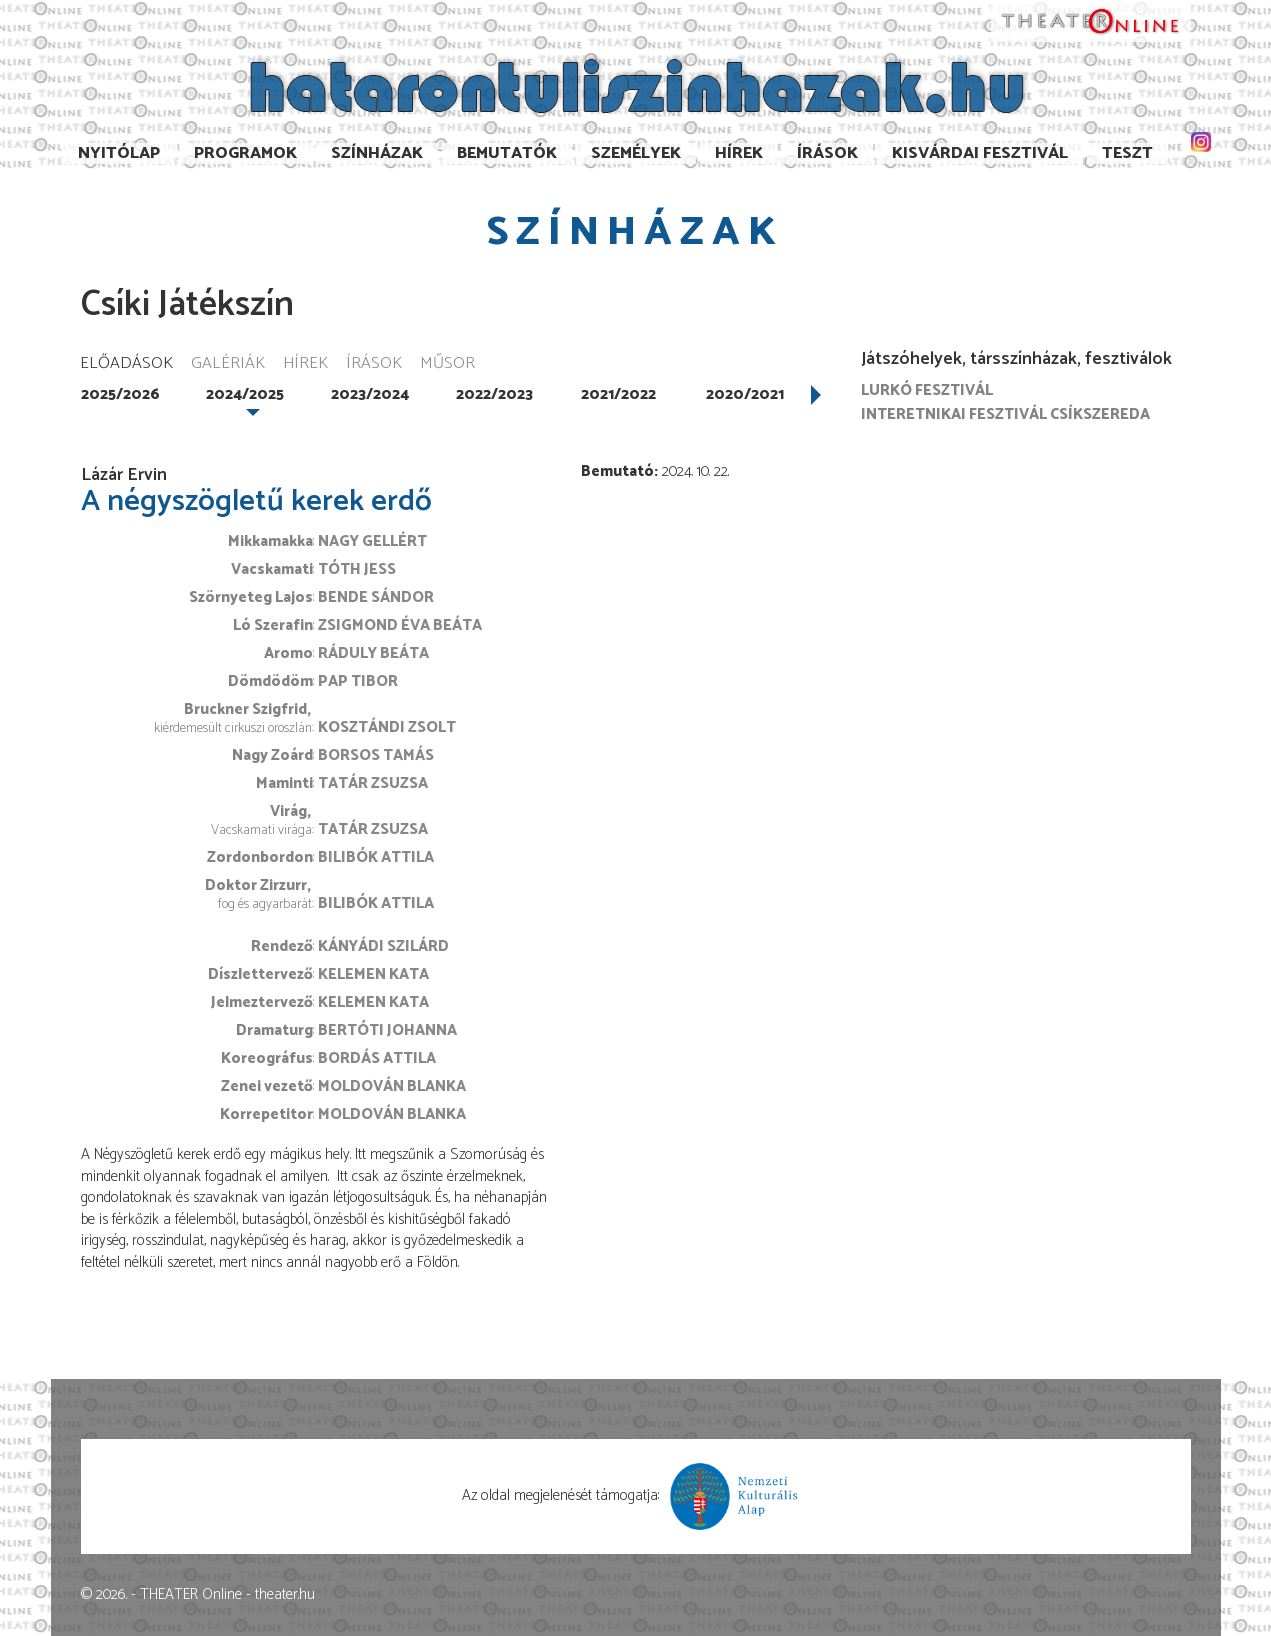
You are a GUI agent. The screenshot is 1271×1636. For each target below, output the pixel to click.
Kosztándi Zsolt (387, 727)
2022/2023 (494, 394)
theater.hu (285, 1594)
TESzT (1127, 153)
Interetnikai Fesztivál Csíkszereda (1005, 414)
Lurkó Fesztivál (927, 390)
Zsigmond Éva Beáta (400, 625)
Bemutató (617, 471)
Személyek (636, 153)
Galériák (228, 364)
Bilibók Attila (376, 857)
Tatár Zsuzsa (373, 783)
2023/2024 (370, 394)
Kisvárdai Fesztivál (980, 153)
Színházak (377, 153)
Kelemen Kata (373, 974)
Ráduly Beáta (373, 653)
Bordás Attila (377, 1058)
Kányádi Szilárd (383, 946)
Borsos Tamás (376, 755)
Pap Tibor (358, 681)
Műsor (447, 364)
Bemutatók (507, 153)
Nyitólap (119, 153)
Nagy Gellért (372, 541)
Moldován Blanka (392, 1086)
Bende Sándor (376, 597)
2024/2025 (245, 394)
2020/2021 (745, 394)
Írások (827, 153)
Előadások (126, 364)
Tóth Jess (357, 569)
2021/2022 (618, 394)
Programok (245, 153)
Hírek (739, 153)
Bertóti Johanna (387, 1030)
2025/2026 (120, 394)
